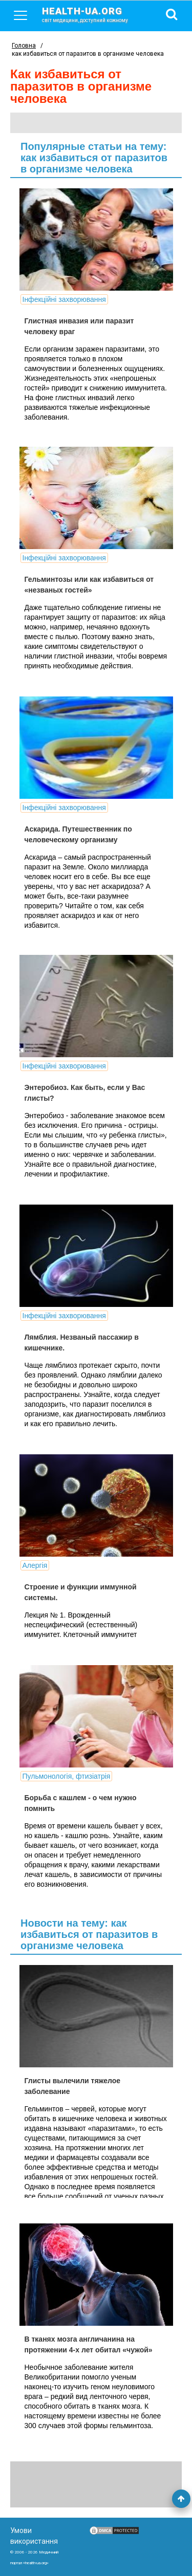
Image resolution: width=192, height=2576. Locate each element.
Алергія (35, 1565)
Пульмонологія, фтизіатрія (67, 1776)
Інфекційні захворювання (64, 299)
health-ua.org (93, 14)
